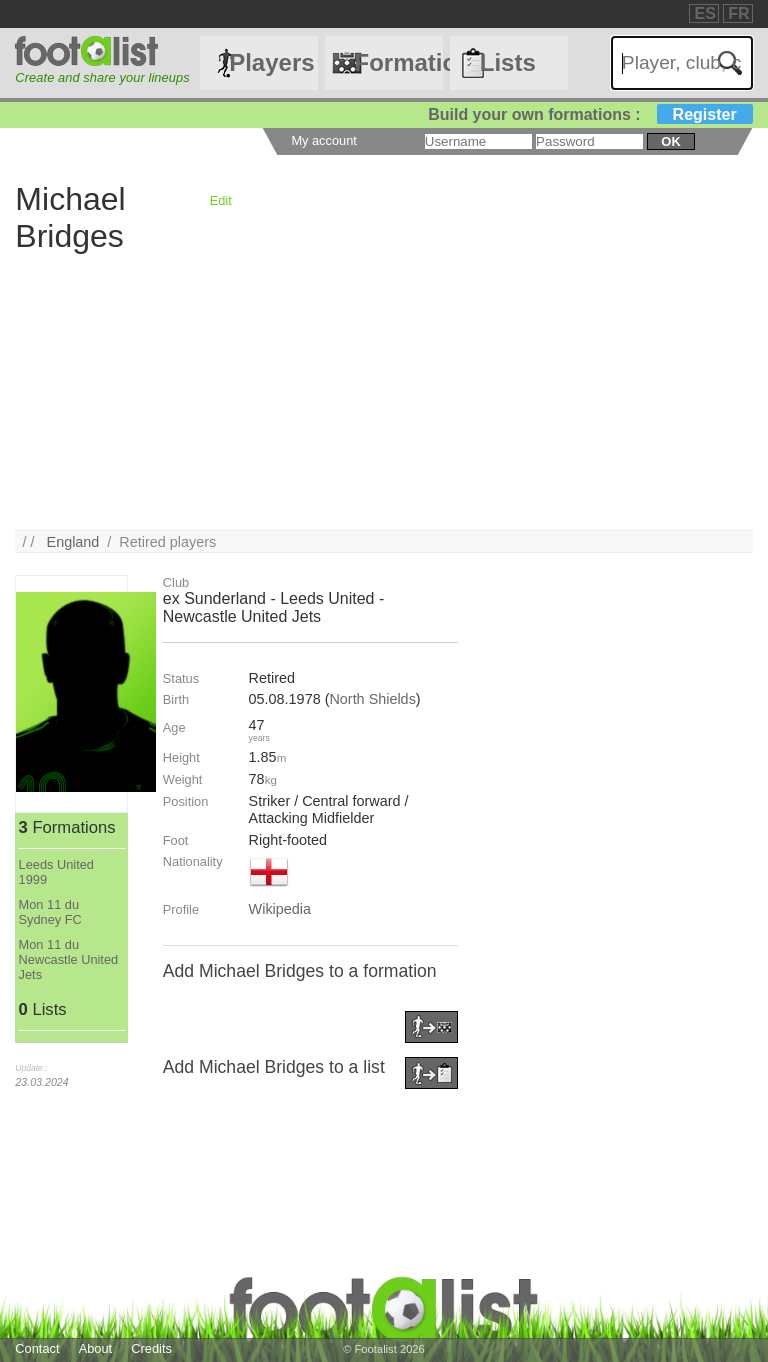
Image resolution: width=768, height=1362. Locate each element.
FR (738, 13)
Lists (508, 62)
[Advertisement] (383, 390)
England (73, 542)
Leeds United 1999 (56, 872)
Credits (151, 1348)
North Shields (372, 699)
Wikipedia (280, 909)
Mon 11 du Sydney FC (50, 912)
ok (670, 141)
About (95, 1348)
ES (704, 13)
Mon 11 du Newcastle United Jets (69, 959)
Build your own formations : (590, 114)
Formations (398, 62)
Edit (221, 200)
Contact (37, 1348)
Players (271, 62)
